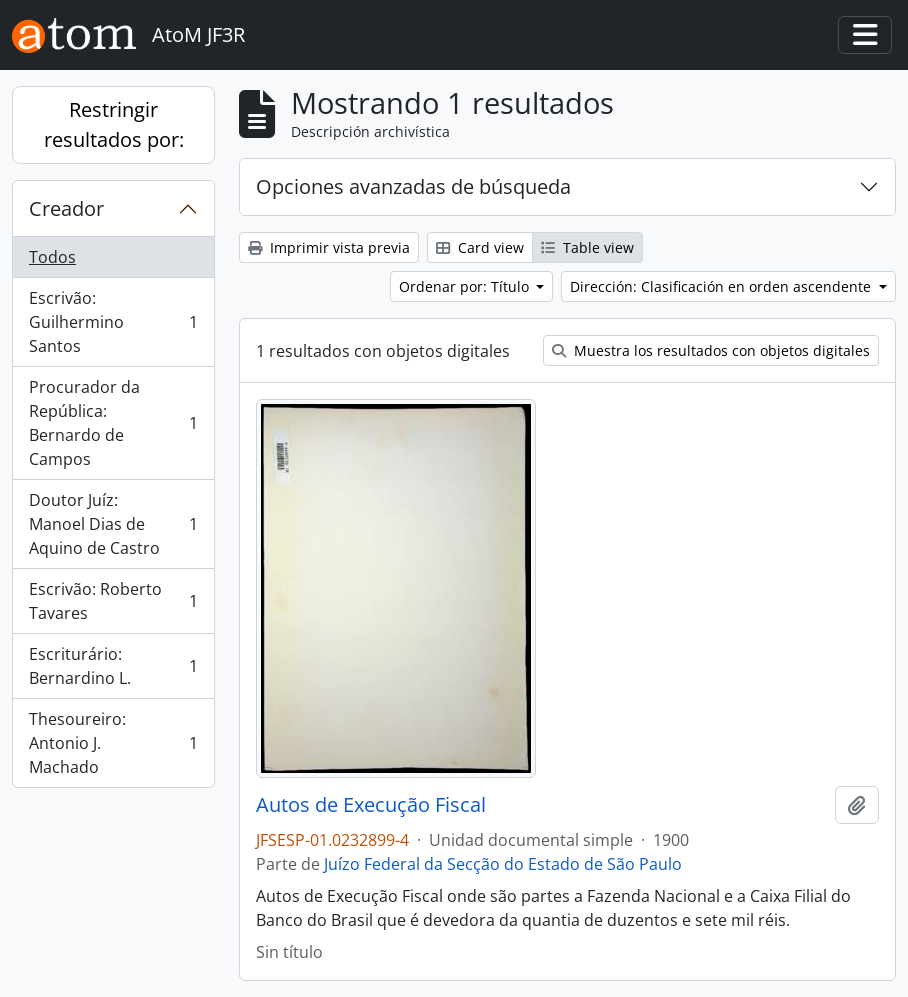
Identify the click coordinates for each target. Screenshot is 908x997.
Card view (480, 247)
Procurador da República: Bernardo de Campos (113, 423)
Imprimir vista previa (329, 247)
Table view (587, 247)
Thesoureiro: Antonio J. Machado (113, 743)
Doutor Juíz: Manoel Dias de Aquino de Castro (113, 524)
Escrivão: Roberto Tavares (113, 601)
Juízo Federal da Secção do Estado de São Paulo (503, 864)
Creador (66, 208)
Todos (52, 257)
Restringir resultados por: (114, 124)
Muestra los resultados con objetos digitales (711, 350)
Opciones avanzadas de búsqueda (413, 186)
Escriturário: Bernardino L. (113, 666)
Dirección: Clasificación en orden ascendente (722, 286)
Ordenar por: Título (466, 286)
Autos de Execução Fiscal (371, 805)
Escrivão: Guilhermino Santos (113, 322)
